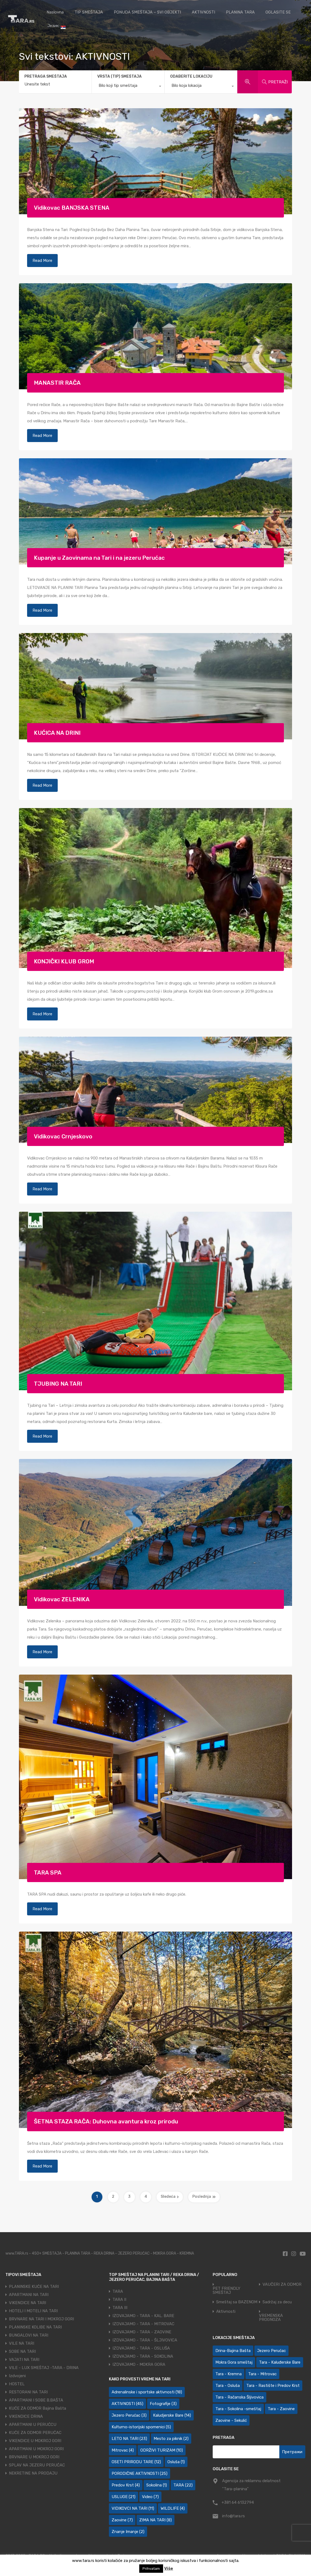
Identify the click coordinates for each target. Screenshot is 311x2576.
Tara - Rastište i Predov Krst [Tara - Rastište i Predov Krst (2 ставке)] (273, 2385)
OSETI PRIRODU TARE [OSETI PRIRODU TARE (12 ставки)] (136, 2461)
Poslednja (204, 2196)
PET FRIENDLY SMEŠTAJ (226, 2291)
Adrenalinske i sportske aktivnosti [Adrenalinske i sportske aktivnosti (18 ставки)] (147, 2392)
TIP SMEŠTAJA (88, 12)
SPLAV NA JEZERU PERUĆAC (37, 2465)
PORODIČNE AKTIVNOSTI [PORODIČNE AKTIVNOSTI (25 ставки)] (139, 2473)
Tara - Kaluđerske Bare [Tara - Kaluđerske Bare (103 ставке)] (279, 2362)
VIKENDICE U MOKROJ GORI (35, 2440)
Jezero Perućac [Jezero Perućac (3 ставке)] (129, 2415)
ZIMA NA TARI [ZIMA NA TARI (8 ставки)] (155, 2520)
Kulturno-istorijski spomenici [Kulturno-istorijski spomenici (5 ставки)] (141, 2427)
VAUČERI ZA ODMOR (282, 2284)
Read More (42, 260)
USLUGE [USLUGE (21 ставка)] (123, 2496)
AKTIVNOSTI (203, 12)
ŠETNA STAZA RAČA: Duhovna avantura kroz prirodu (106, 2121)
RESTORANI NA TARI (28, 2392)
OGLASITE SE (278, 12)
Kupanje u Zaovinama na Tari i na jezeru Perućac (99, 557)
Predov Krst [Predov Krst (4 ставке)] (126, 2485)
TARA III (119, 2307)
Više (168, 2568)
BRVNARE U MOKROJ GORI (34, 2457)
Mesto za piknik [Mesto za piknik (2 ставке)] (171, 2438)
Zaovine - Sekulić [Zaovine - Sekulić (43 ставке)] (231, 2420)
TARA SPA (47, 1872)
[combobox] (128, 86)
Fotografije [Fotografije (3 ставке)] (163, 2403)
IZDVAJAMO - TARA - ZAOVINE (141, 2332)
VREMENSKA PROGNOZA (271, 2318)
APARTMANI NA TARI (28, 2294)
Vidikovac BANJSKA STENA (71, 207)
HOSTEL (17, 2383)
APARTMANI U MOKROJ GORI (36, 2448)
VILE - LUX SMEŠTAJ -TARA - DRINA (44, 2367)
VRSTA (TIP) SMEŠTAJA (119, 76)
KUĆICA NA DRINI (57, 732)
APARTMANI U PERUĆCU (32, 2424)
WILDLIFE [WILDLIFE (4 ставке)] (173, 2508)
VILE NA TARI (21, 2343)
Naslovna (55, 12)
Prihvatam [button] (151, 2569)
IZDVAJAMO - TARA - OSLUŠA (141, 2348)
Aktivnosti (225, 2312)
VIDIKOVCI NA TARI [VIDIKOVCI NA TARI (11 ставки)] (133, 2508)
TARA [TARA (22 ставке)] (183, 2485)
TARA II (119, 2299)
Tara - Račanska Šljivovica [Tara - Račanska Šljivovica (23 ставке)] (239, 2397)
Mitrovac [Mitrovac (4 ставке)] (123, 2450)
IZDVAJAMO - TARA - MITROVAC (143, 2323)
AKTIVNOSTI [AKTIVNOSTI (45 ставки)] (127, 2403)
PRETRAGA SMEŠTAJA (45, 76)
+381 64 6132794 (238, 2502)
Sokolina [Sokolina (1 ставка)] (156, 2485)
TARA (117, 2291)
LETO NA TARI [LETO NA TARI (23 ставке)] (129, 2438)
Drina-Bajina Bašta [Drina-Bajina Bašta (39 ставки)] (233, 2350)
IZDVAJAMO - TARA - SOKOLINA (142, 2356)
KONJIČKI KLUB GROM (64, 961)
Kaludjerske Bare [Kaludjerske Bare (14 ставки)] (172, 2415)
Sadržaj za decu (277, 2302)
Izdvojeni (17, 2375)
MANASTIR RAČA (57, 382)
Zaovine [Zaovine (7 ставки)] (122, 2520)
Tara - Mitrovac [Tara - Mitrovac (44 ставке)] (262, 2373)
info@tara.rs (233, 2516)
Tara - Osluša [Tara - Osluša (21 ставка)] (227, 2385)
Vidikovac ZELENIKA (62, 1599)
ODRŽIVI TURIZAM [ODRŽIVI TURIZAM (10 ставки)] (161, 2450)
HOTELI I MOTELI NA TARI (33, 2310)
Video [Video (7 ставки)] (150, 2496)
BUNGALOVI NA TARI (28, 2335)
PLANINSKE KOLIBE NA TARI (35, 2327)
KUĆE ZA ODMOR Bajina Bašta (37, 2408)
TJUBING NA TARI (58, 1383)
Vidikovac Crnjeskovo (63, 1136)
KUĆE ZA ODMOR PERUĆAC (35, 2432)
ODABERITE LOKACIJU (191, 76)
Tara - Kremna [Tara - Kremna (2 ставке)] (228, 2373)
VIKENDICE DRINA (26, 2416)
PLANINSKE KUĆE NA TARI (34, 2286)
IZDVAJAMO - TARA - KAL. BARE (143, 2315)
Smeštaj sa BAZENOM (236, 2302)
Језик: (56, 26)
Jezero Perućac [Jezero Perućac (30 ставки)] (271, 2350)
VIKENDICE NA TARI (27, 2302)
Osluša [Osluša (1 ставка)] (176, 2461)
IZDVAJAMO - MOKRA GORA (138, 2364)
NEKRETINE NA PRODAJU (33, 2473)
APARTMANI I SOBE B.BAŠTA (36, 2400)
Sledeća (170, 2196)
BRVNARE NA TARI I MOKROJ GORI (41, 2319)
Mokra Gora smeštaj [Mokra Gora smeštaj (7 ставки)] (233, 2362)
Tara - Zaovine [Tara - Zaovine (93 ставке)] (281, 2408)
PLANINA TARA (240, 12)
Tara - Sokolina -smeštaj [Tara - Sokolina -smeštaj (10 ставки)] (238, 2408)
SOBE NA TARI (22, 2351)
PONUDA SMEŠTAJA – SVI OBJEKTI (147, 12)
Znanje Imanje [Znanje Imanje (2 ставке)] (128, 2531)
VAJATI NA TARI (24, 2359)
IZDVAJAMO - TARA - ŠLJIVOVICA (144, 2340)
